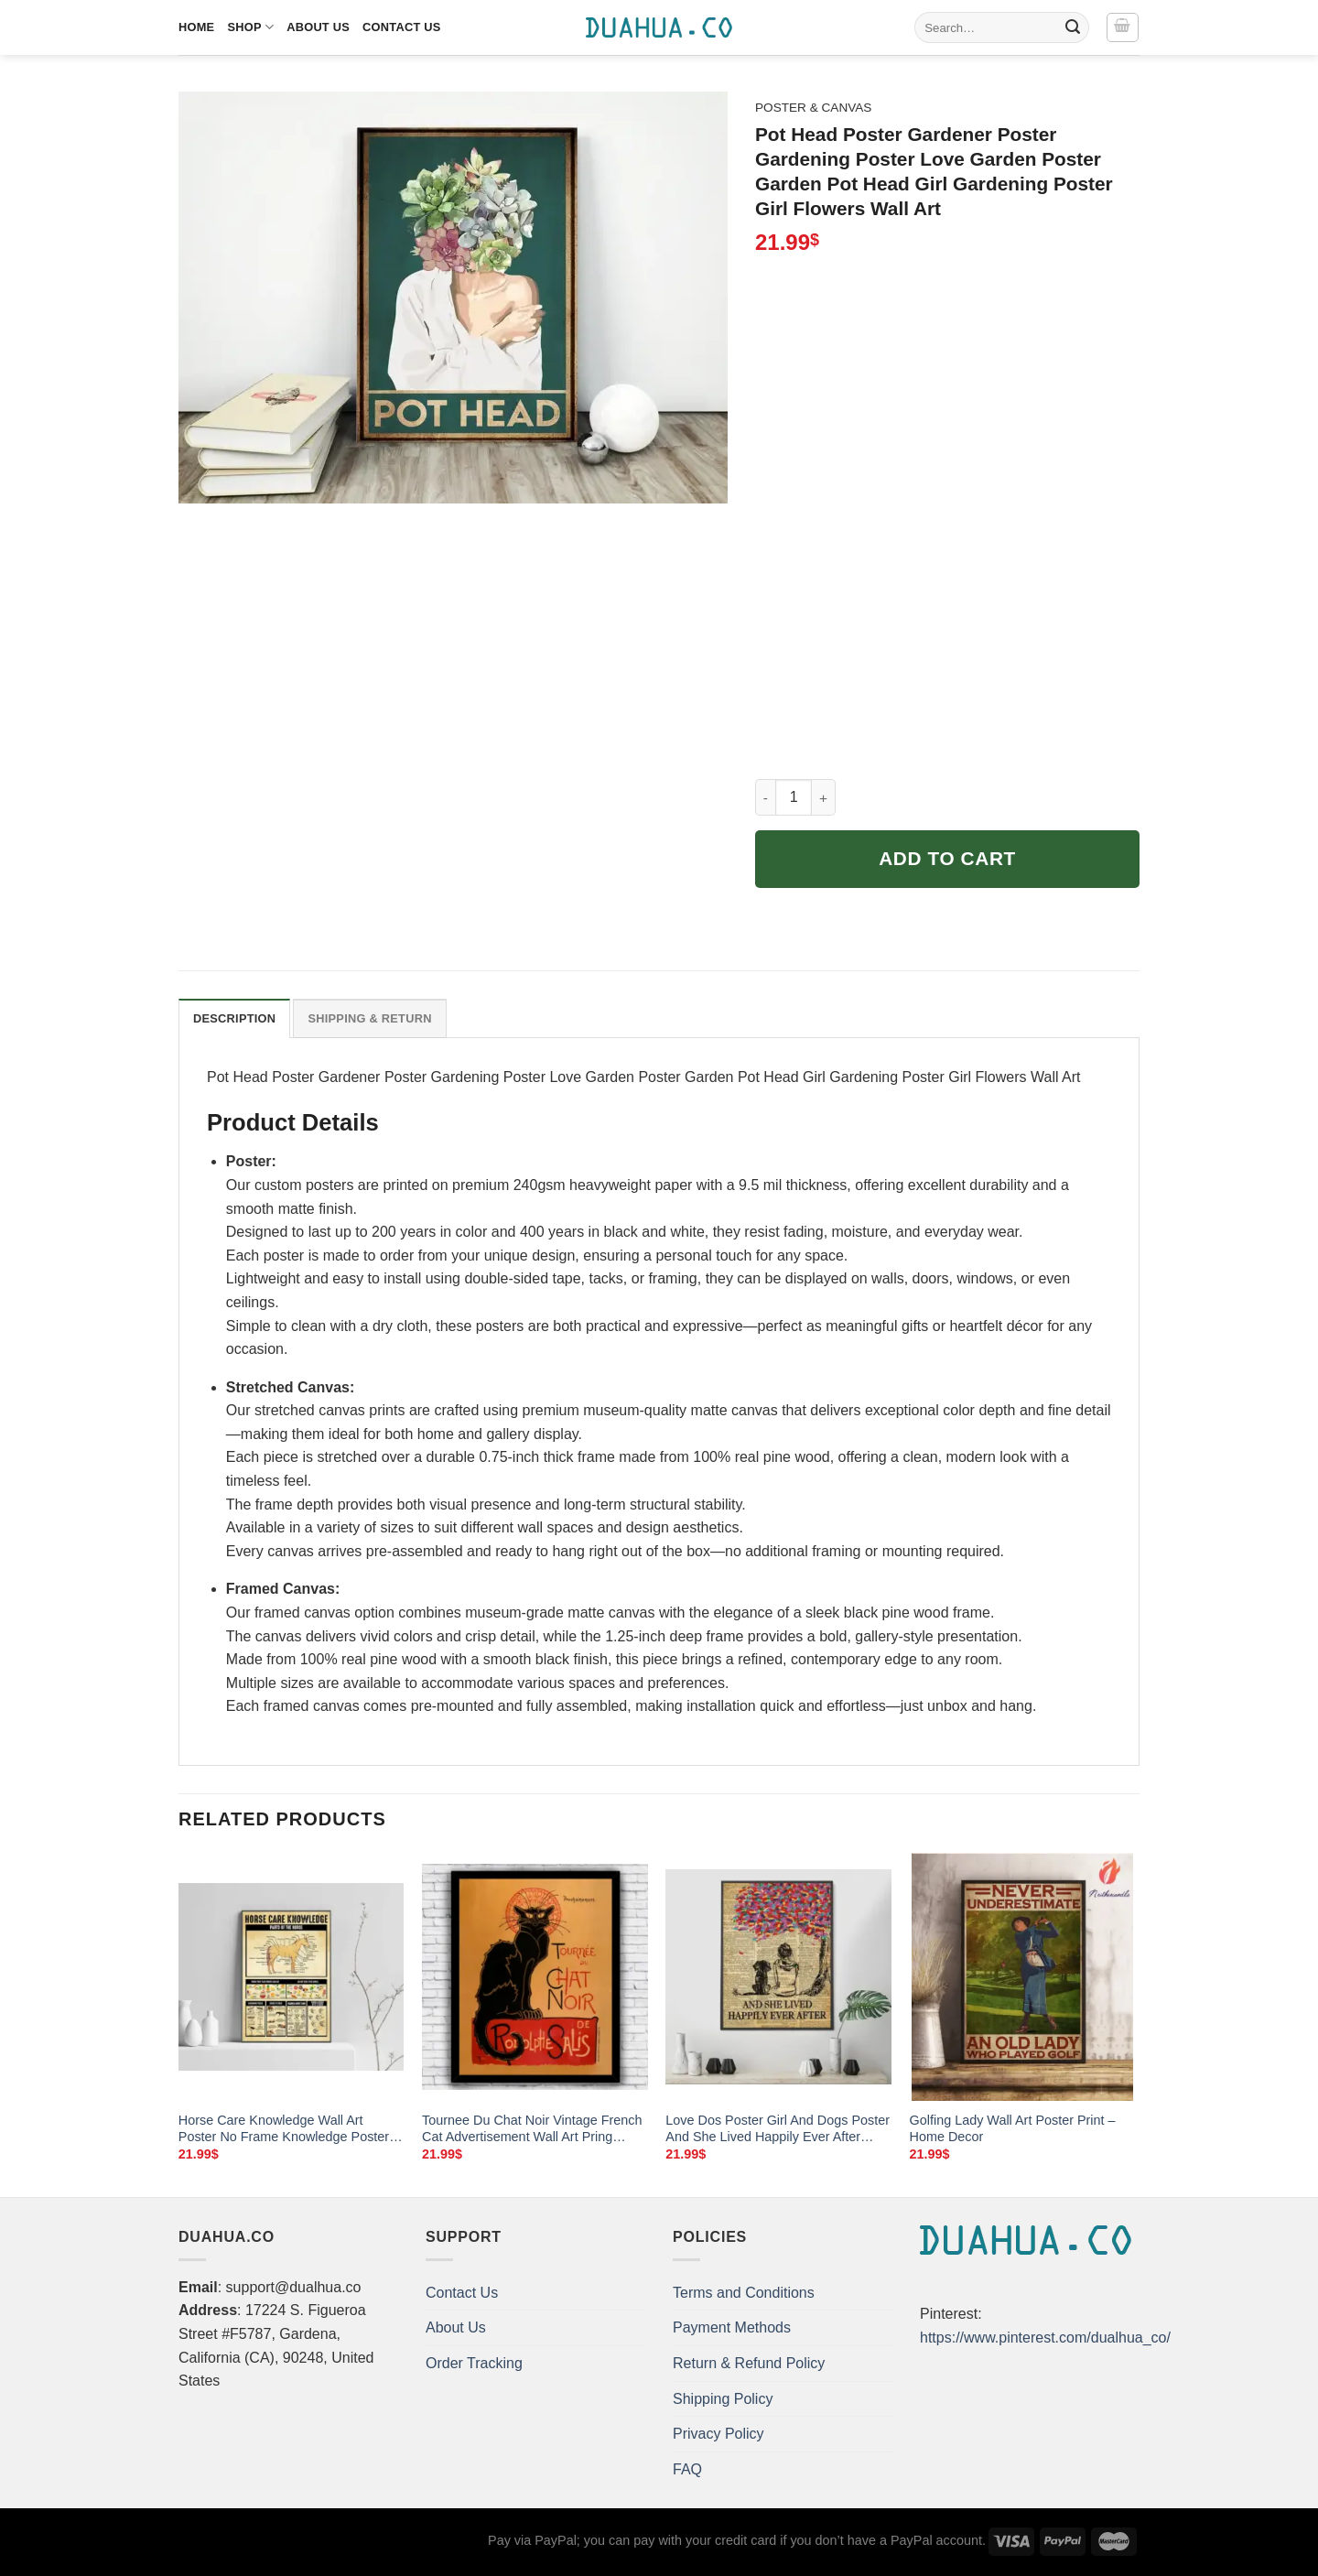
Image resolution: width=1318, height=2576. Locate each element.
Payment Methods (732, 2327)
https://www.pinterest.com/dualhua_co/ (1045, 2337)
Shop (250, 27)
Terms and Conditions (744, 2292)
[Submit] (1072, 27)
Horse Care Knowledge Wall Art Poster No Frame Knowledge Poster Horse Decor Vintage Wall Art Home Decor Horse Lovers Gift (283, 2129)
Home (196, 27)
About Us (318, 27)
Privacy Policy (718, 2433)
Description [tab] (234, 1018)
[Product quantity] (793, 797)
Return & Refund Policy (749, 2363)
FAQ (687, 2469)
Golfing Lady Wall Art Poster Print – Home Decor (1013, 2129)
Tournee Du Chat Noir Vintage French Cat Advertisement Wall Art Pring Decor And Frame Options (532, 2129)
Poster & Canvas (813, 107)
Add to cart (947, 858)
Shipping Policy (722, 2399)
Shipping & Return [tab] (369, 1018)
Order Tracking (474, 2363)
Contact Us (401, 27)
